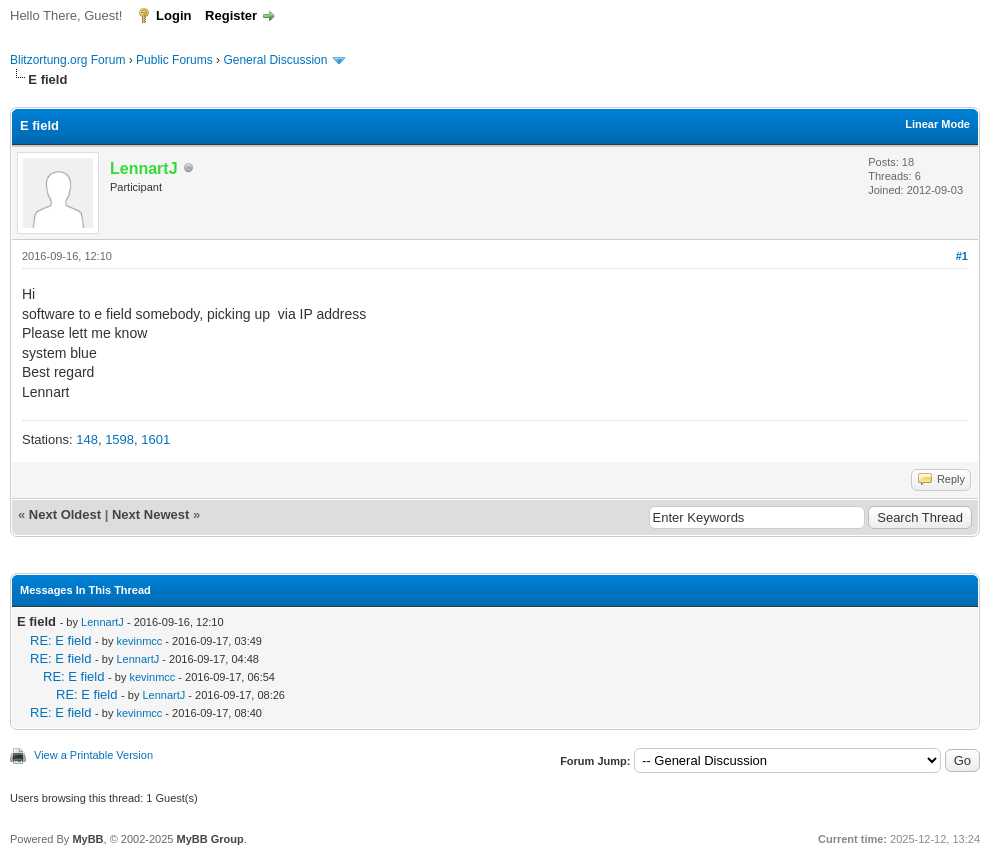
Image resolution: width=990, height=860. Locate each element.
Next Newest (150, 514)
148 (87, 439)
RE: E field (60, 640)
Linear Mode (937, 124)
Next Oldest (65, 514)
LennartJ (102, 622)
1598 (119, 439)
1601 (155, 439)
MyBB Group (209, 839)
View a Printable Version (93, 755)
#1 (962, 256)
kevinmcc (139, 641)
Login (173, 15)
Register (231, 15)
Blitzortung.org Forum (67, 60)
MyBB (87, 839)
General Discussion (275, 60)
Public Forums (174, 60)
